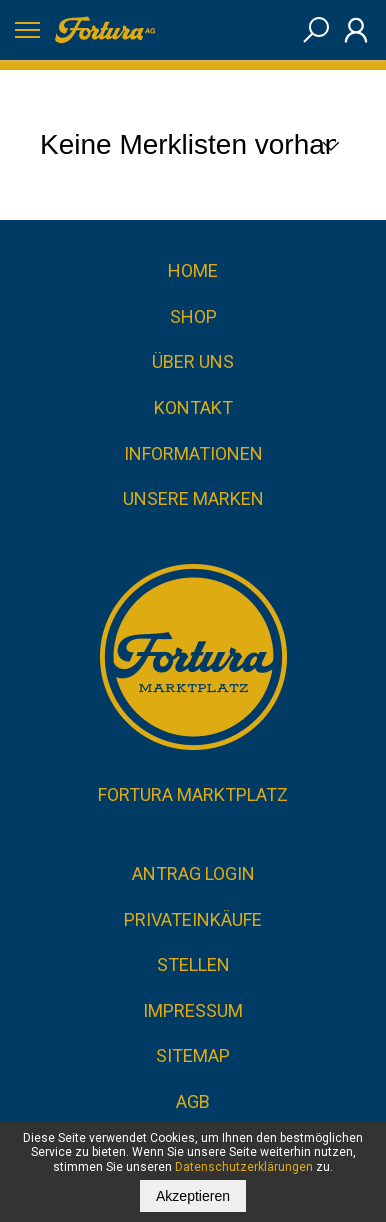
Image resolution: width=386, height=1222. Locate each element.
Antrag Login (193, 873)
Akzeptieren (193, 1196)
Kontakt (193, 407)
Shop (193, 316)
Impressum (193, 1010)
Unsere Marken (193, 498)
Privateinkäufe (193, 919)
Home (193, 270)
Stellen (193, 964)
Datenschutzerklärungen (244, 1167)
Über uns (193, 361)
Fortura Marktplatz (193, 794)
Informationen (193, 453)
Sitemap (193, 1055)
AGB (193, 1101)
